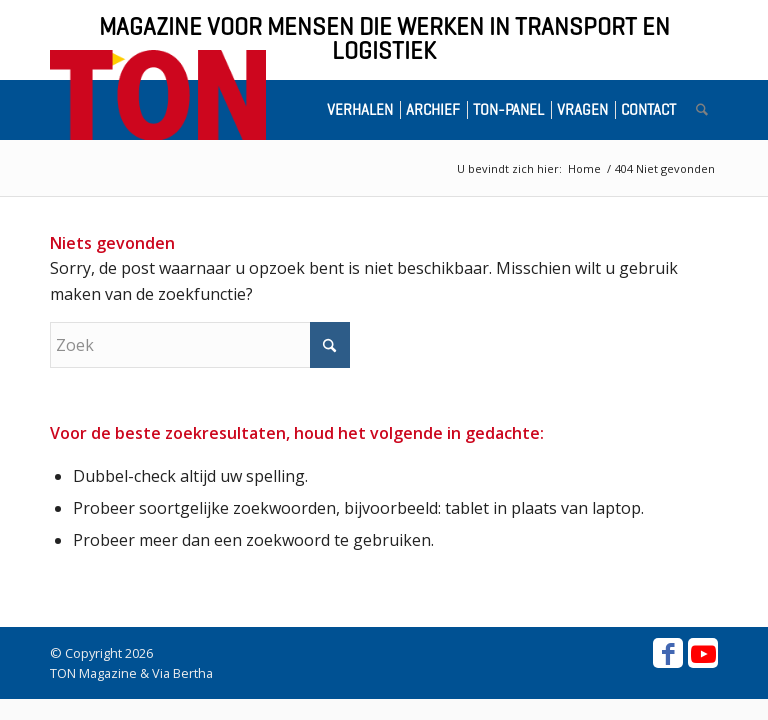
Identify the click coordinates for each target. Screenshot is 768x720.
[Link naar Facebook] (668, 653)
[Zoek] (702, 110)
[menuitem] (364, 110)
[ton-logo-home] (158, 95)
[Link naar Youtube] (703, 653)
